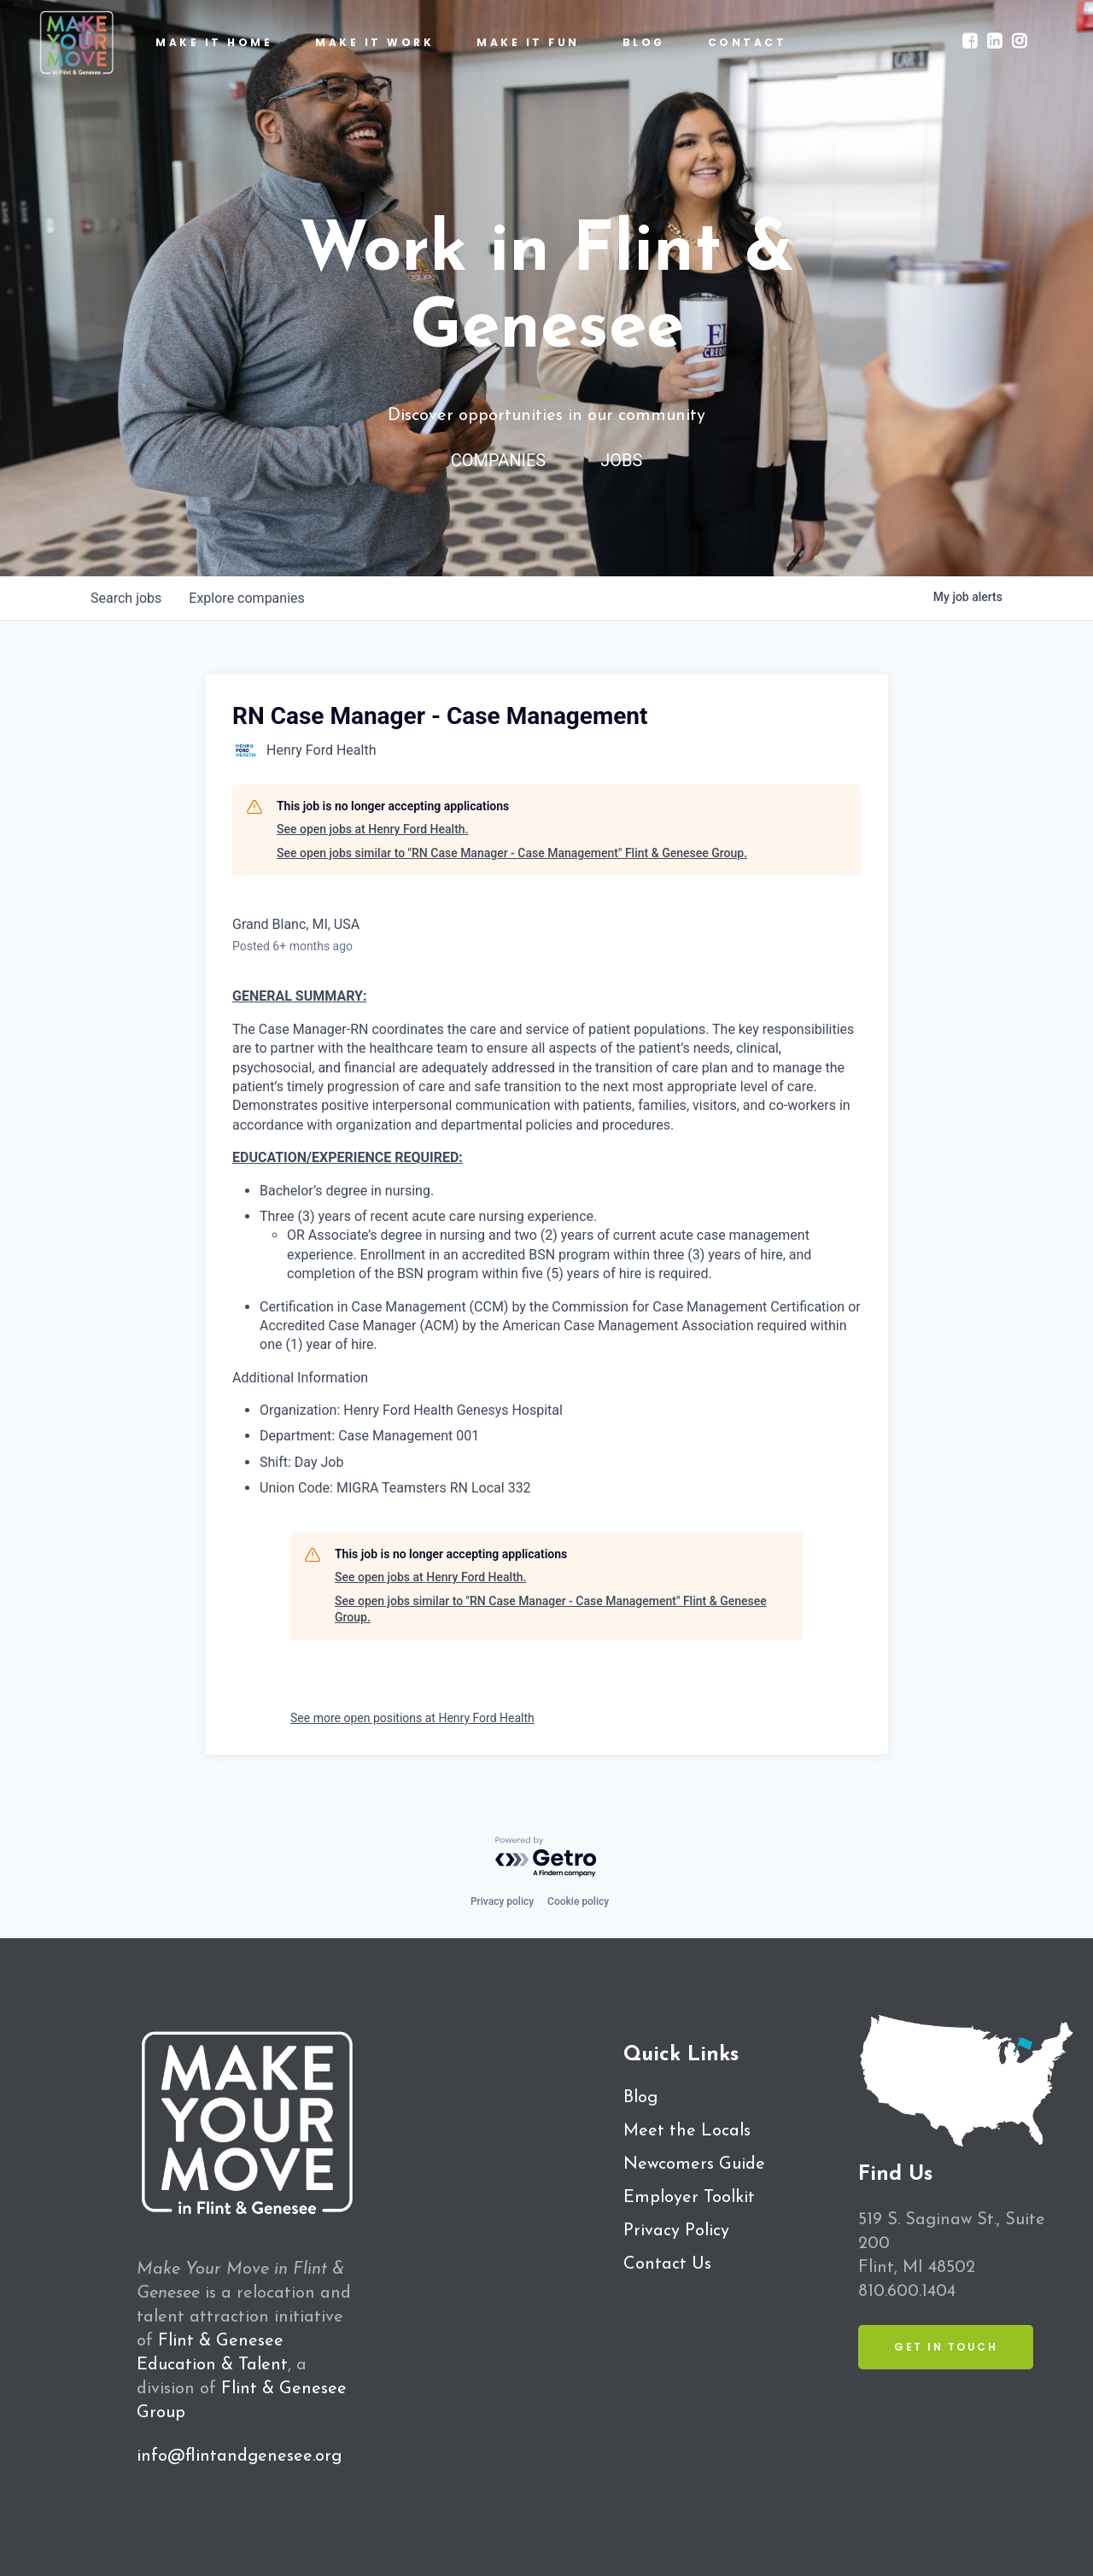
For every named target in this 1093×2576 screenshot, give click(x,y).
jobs (126, 598)
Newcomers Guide (694, 2164)
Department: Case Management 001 (369, 1436)
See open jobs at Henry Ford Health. (372, 829)
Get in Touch (945, 2346)
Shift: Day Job (301, 1462)
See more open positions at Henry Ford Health (412, 1718)
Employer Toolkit (689, 2197)
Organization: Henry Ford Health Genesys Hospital (411, 1410)
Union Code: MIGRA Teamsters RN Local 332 (395, 1488)
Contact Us (667, 2264)
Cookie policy (578, 1901)
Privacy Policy (676, 2231)
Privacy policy (502, 1901)
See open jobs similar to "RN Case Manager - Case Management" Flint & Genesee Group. (512, 853)
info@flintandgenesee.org (239, 2456)
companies (246, 598)
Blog (640, 2097)
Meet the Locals (687, 2131)
